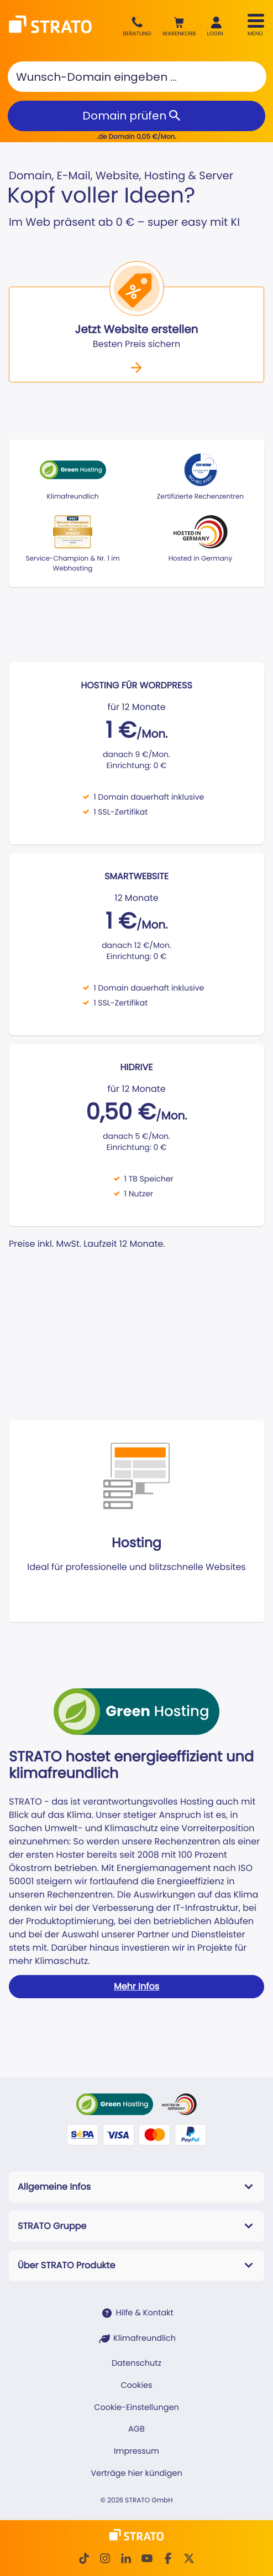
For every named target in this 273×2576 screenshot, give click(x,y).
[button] (179, 27)
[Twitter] (189, 2558)
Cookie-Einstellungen (136, 2407)
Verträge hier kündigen (136, 2473)
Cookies (136, 2385)
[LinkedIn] (126, 2558)
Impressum (136, 2451)
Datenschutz (136, 2363)
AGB (136, 2429)
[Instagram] (105, 2558)
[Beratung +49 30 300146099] (137, 27)
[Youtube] (147, 2558)
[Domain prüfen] (136, 116)
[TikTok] (84, 2558)
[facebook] (168, 2558)
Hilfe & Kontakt (144, 2313)
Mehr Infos (136, 1986)
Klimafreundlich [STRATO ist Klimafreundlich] (144, 2338)
